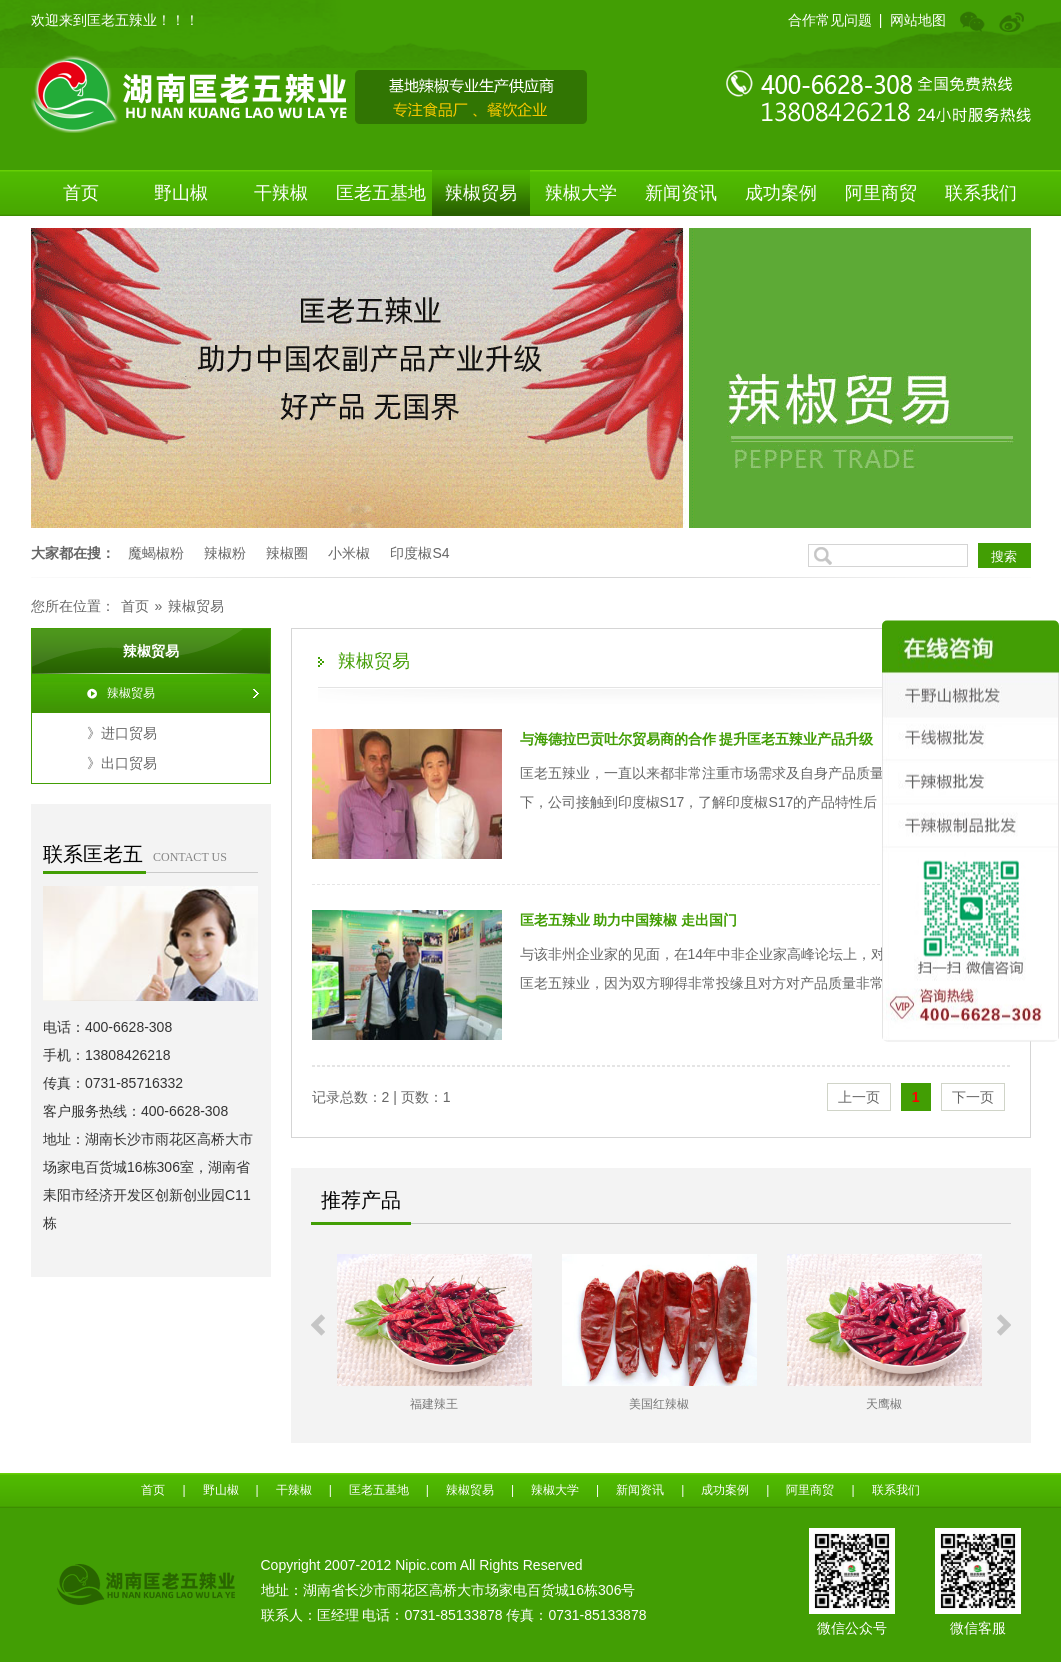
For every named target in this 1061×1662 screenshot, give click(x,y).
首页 (81, 193)
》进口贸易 (122, 733)
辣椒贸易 (481, 193)
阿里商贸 (881, 193)
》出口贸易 (122, 763)
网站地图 (918, 20)
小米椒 (349, 553)
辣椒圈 (287, 553)
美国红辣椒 (679, 1404)
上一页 (859, 1097)
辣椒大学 (581, 193)
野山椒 (181, 193)
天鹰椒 (904, 1404)
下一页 (973, 1097)
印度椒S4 (419, 553)
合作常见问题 (830, 20)
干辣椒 (281, 193)
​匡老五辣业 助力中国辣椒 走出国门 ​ (631, 920)
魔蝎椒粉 (156, 553)
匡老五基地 (381, 193)
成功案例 (781, 193)
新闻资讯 (681, 193)
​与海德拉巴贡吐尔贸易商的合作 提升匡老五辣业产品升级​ (697, 739)
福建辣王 (454, 1404)
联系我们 (981, 193)
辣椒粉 (225, 553)
